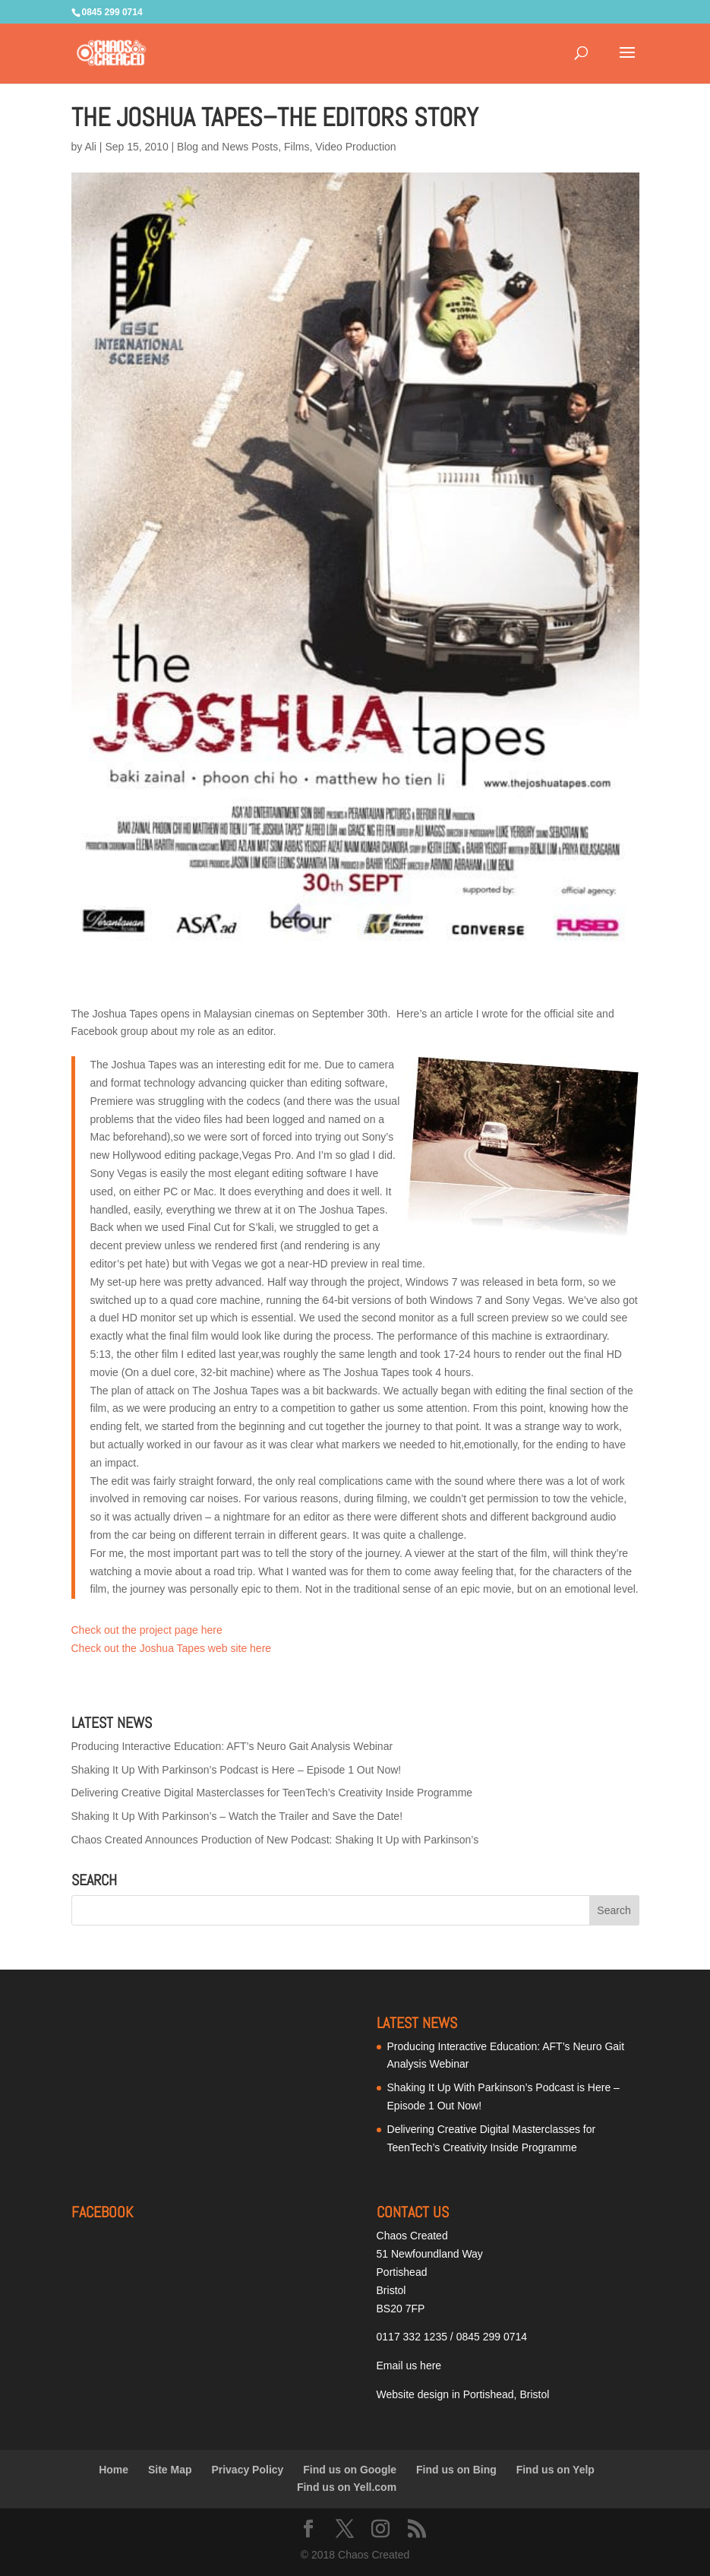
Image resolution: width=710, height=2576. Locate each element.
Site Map (170, 2470)
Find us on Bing (456, 2470)
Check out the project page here (146, 1630)
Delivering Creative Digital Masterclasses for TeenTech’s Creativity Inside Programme (272, 1792)
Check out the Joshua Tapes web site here (171, 1648)
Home (113, 2470)
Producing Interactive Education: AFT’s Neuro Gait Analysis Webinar (232, 1746)
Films (296, 147)
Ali (90, 147)
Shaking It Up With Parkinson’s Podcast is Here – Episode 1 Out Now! (236, 1770)
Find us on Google (349, 2470)
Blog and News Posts (227, 147)
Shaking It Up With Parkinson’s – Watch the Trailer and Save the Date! (237, 1816)
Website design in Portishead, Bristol (463, 2394)
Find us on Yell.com (346, 2487)
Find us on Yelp (555, 2470)
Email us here (409, 2365)
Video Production (355, 147)
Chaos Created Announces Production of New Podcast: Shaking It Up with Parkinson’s (275, 1840)
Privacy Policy (247, 2470)
